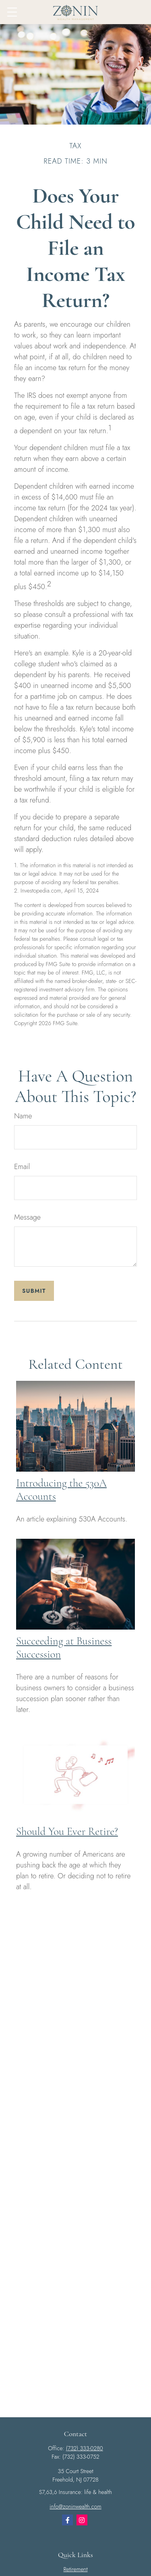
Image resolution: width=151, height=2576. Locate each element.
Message (27, 1217)
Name (23, 1116)
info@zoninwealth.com (75, 2506)
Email (22, 1166)
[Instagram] (82, 2520)
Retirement (76, 2569)
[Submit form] (34, 1291)
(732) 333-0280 (84, 2448)
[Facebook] (67, 2520)
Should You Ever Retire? (67, 1831)
